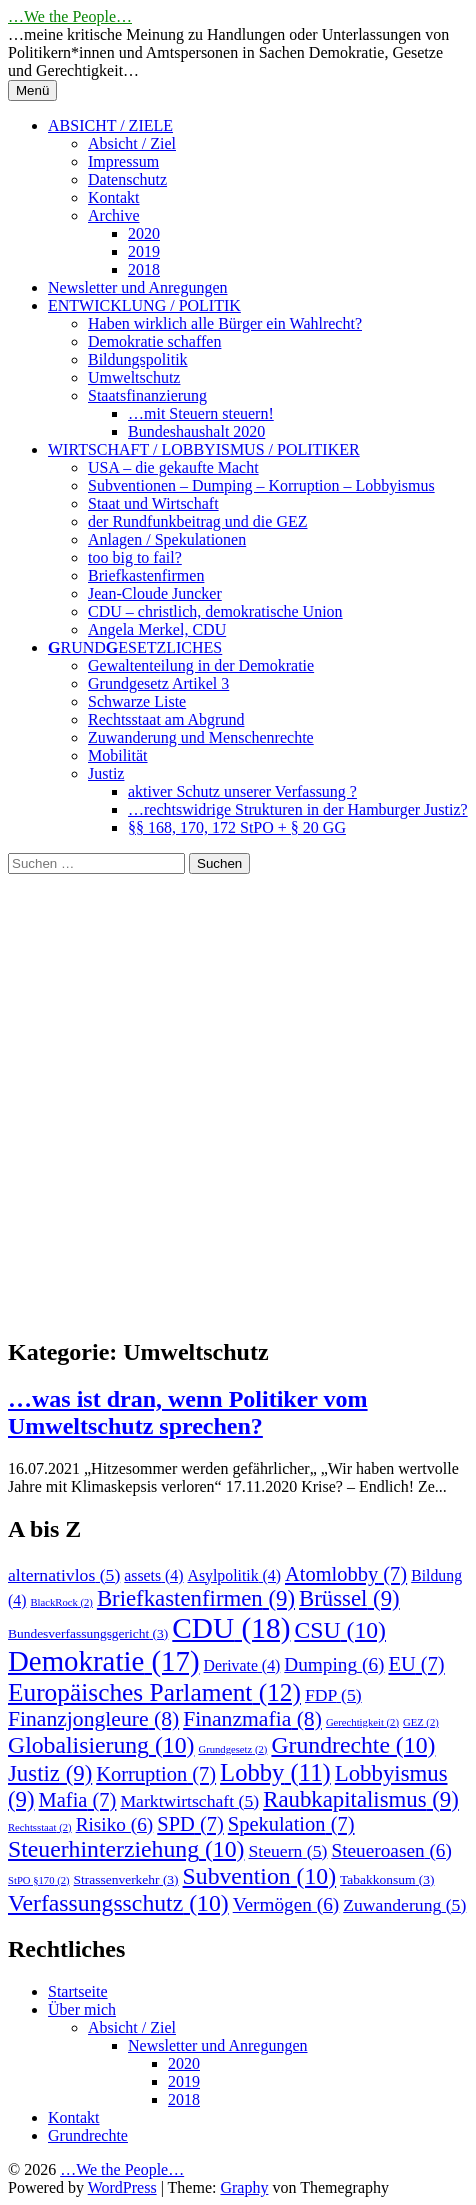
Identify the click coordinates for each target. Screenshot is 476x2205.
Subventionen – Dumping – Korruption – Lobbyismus (261, 485)
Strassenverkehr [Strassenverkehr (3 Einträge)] (126, 1879)
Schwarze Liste (137, 701)
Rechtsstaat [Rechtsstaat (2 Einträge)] (40, 1827)
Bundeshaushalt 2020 (196, 431)
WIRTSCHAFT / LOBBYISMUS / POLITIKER (204, 449)
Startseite (78, 1991)
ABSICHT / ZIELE (110, 125)
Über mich (82, 2009)
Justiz (106, 773)
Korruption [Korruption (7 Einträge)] (156, 1774)
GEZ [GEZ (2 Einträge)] (421, 1722)
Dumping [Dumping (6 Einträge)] (334, 1664)
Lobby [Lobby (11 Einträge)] (275, 1772)
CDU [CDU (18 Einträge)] (231, 1628)
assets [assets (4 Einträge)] (153, 1575)
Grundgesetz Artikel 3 (158, 683)
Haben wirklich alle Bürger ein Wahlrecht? (225, 323)
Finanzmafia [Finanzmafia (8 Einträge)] (252, 1719)
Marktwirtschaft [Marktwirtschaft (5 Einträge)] (189, 1801)
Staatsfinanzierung (147, 395)
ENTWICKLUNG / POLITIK (144, 305)
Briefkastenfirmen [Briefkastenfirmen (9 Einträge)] (196, 1598)
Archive (114, 215)
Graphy (244, 2187)
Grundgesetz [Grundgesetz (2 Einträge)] (232, 1749)
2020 (144, 233)
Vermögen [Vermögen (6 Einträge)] (286, 1904)
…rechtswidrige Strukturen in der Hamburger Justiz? (298, 809)
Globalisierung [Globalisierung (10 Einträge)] (101, 1745)
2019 (144, 251)
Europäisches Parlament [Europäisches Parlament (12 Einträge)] (154, 1692)
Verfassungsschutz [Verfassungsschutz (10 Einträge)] (118, 1903)
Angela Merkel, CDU (157, 629)
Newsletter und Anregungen (138, 287)
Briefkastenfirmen (146, 575)
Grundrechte (88, 2135)
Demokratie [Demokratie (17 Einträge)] (104, 1661)
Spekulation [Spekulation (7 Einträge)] (291, 1824)
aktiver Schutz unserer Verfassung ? (242, 791)
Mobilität (118, 755)
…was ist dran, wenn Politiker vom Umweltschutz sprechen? (188, 1412)
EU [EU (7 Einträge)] (416, 1664)
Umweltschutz (134, 377)
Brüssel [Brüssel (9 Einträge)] (349, 1598)
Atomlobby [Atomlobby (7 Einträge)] (346, 1574)
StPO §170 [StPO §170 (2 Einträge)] (39, 1880)
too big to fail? (135, 557)
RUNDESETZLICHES (135, 647)
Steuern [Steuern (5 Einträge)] (287, 1851)
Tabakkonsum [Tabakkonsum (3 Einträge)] (387, 1879)
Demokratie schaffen (154, 341)
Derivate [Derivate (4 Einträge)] (242, 1665)
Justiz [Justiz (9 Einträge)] (50, 1773)
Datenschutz (127, 179)
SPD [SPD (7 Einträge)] (190, 1824)
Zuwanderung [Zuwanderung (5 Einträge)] (404, 1905)
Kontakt (114, 197)
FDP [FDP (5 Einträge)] (333, 1695)
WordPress (122, 2187)
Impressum (123, 161)
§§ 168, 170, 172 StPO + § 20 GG (237, 827)
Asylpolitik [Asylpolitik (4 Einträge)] (234, 1575)
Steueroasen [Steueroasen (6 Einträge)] (391, 1850)
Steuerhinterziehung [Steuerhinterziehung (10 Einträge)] (126, 1849)
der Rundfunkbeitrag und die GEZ (198, 521)
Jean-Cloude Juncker (155, 593)
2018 (144, 269)
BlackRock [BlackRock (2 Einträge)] (61, 1602)
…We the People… (70, 16)
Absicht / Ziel (132, 143)
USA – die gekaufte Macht (173, 467)
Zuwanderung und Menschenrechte (201, 737)
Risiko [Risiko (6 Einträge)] (115, 1824)
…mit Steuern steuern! (201, 413)
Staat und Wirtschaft (153, 503)
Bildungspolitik (138, 359)
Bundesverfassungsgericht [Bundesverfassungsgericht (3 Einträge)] (88, 1633)
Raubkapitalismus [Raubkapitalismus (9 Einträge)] (361, 1799)
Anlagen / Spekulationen (167, 539)
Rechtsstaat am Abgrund (166, 719)
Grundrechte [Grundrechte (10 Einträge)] (353, 1745)
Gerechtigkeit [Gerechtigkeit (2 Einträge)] (362, 1722)
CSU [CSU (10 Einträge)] (340, 1630)
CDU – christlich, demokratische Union (215, 611)
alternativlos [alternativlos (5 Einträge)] (64, 1575)
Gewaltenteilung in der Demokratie (201, 665)
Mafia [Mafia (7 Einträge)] (78, 1800)
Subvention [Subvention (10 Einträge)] (260, 1876)
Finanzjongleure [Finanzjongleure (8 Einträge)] (93, 1719)
